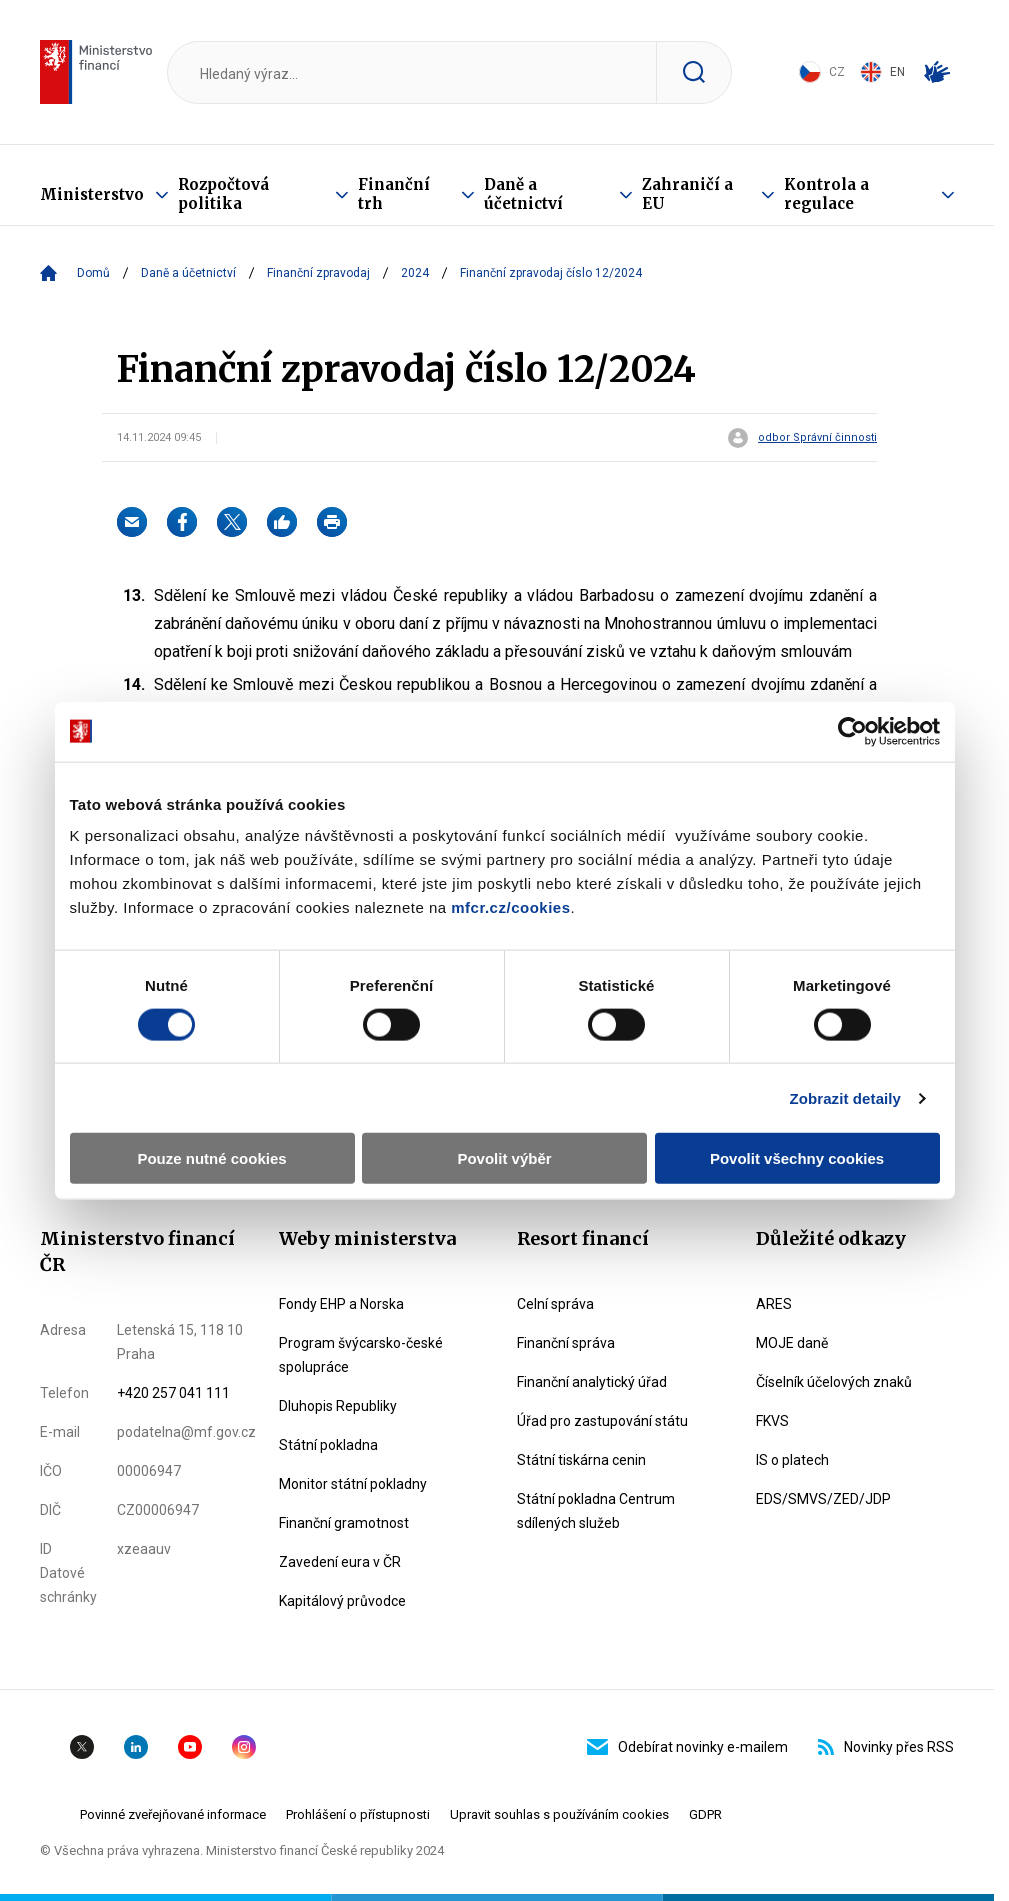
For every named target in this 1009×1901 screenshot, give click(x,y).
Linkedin (136, 1747)
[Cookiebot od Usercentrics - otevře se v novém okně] (852, 731)
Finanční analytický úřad (592, 1382)
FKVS (772, 1421)
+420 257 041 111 (173, 1393)
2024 (415, 273)
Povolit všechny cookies (797, 1158)
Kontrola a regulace (826, 194)
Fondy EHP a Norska (341, 1304)
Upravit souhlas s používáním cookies (559, 1814)
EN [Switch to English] (882, 72)
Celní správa (555, 1304)
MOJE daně (792, 1343)
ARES (774, 1304)
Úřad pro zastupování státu (602, 1421)
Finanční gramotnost (344, 1523)
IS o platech (792, 1460)
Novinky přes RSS (886, 1747)
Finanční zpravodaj (318, 273)
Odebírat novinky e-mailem (687, 1747)
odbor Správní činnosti (817, 438)
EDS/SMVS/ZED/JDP (823, 1499)
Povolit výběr (504, 1158)
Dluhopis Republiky (338, 1406)
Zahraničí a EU (687, 194)
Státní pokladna (328, 1445)
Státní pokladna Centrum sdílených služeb (596, 1511)
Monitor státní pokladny (353, 1484)
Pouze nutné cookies (211, 1158)
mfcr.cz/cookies (510, 907)
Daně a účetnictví (523, 194)
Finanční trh (394, 194)
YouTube (190, 1747)
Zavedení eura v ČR (340, 1562)
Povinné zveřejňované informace (173, 1814)
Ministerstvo (92, 194)
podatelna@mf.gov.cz (186, 1432)
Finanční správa (566, 1343)
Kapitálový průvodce (342, 1601)
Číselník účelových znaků (834, 1382)
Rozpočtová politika (223, 194)
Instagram (244, 1747)
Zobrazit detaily (845, 1097)
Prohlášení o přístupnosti (358, 1814)
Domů (93, 273)
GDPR (705, 1814)
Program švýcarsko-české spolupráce (361, 1355)
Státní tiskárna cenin (581, 1460)
